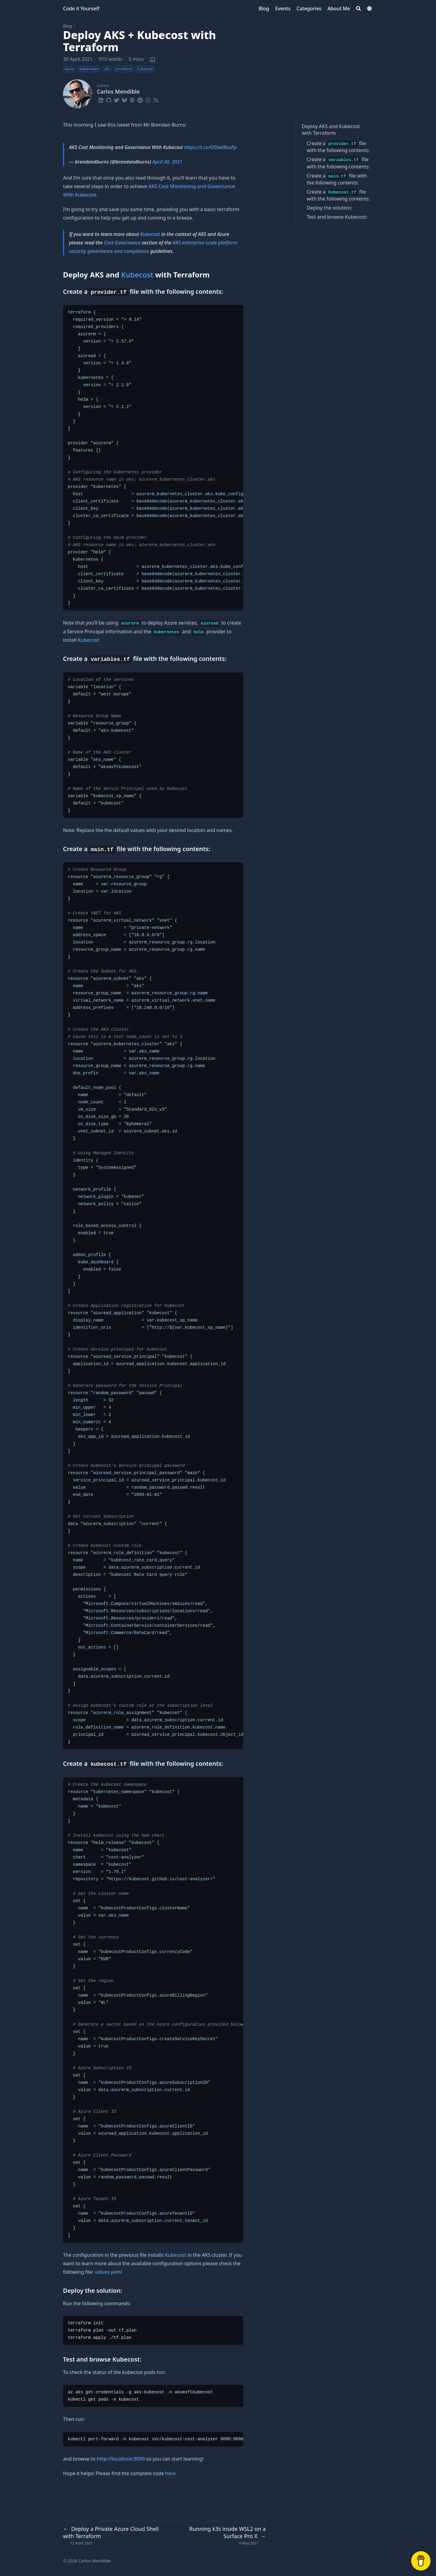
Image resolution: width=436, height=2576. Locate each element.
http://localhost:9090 (121, 2458)
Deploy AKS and (320, 126)
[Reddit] (140, 99)
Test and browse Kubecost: (337, 217)
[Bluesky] (124, 99)
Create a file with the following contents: (338, 147)
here (170, 2473)
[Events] (282, 8)
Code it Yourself (81, 8)
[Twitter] (117, 99)
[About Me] (339, 8)
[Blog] (264, 8)
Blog (67, 26)
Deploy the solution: (329, 207)
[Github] (109, 99)
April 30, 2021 (167, 161)
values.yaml (108, 2272)
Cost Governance (122, 242)
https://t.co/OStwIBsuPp (210, 147)
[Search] (358, 8)
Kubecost (349, 126)
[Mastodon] (132, 99)
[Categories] (308, 8)
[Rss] (156, 99)
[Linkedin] (101, 99)
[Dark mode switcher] (369, 8)
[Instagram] (148, 99)
